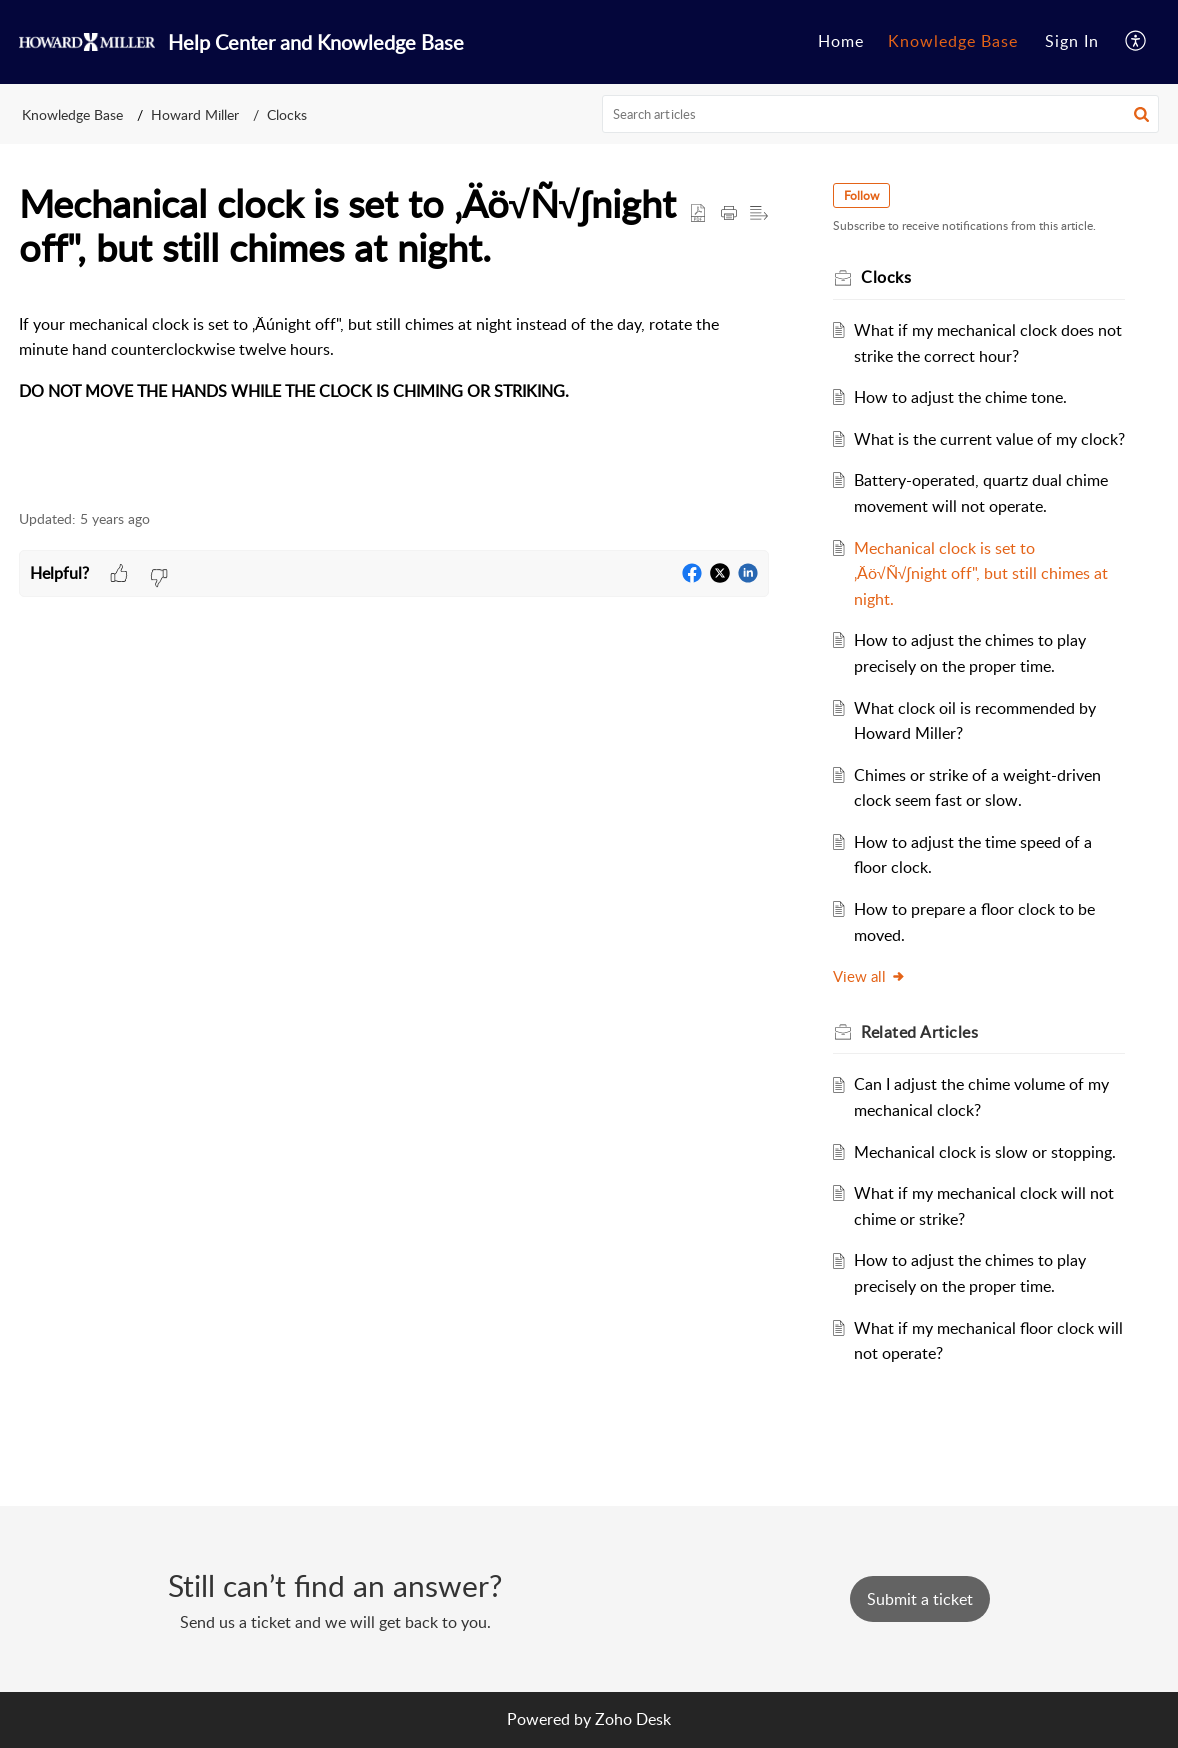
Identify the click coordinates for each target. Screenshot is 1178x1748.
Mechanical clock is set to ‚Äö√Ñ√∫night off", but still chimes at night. (981, 573)
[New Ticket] (920, 1599)
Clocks (287, 114)
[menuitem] (841, 42)
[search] (881, 114)
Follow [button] (861, 195)
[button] (1136, 42)
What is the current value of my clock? (989, 439)
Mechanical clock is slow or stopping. (985, 1152)
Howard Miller (195, 114)
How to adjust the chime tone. (960, 397)
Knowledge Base (953, 41)
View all (869, 976)
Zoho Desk (633, 1719)
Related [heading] (919, 1032)
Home (841, 41)
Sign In (1072, 41)
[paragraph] (394, 358)
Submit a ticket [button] (920, 1599)
